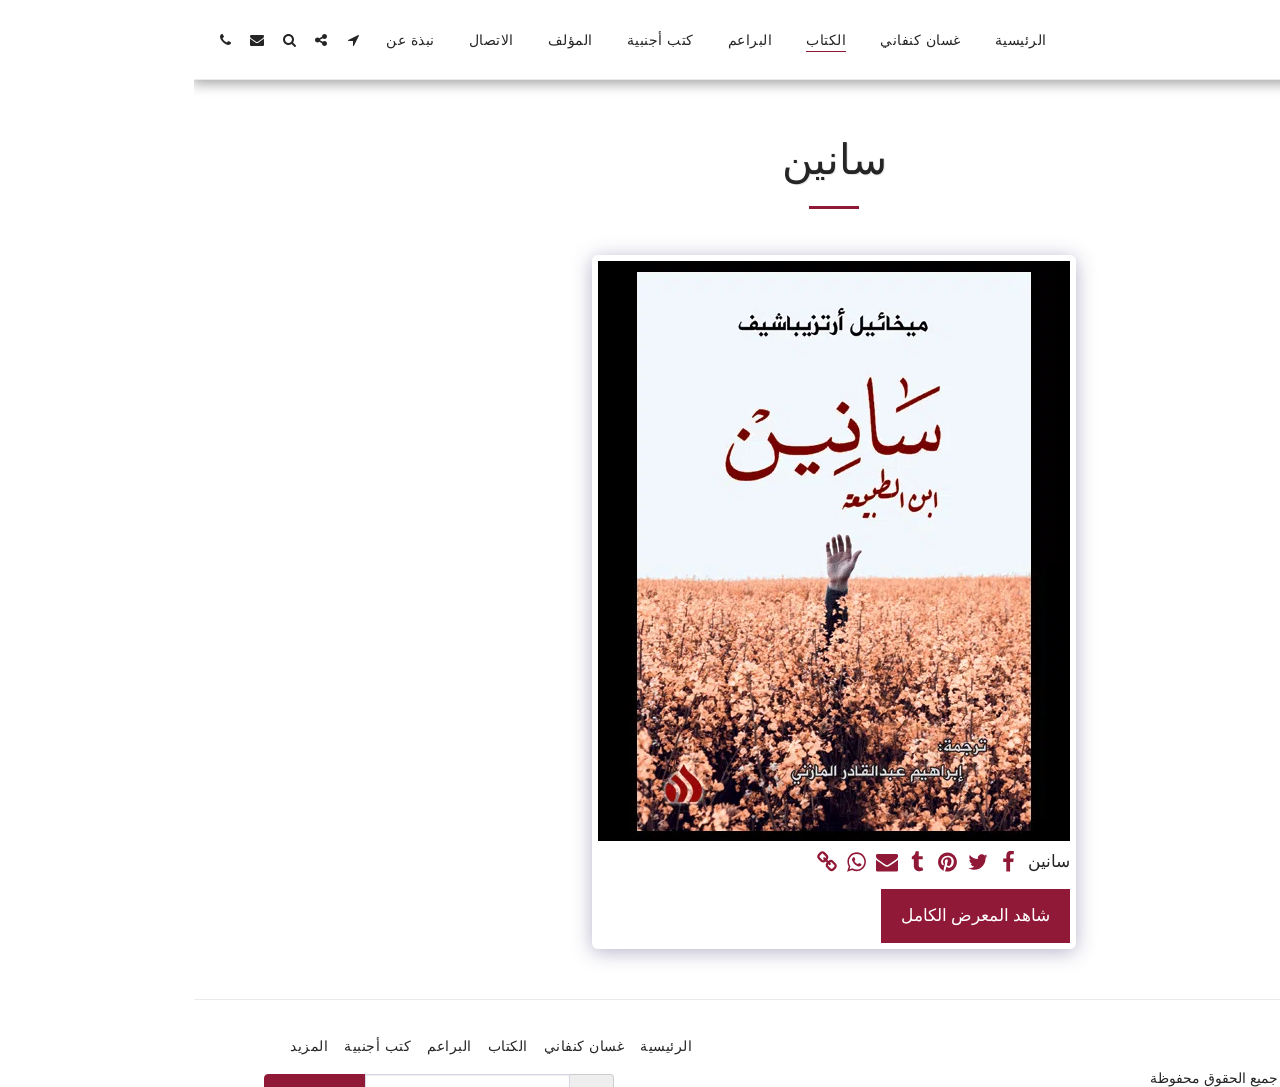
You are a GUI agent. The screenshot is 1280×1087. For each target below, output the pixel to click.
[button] (159, 39)
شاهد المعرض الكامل (781, 915)
